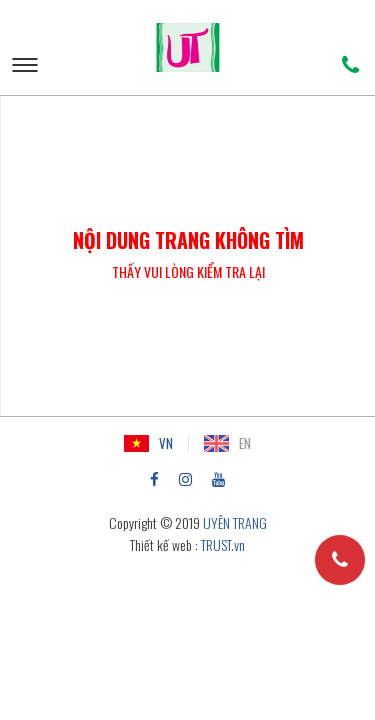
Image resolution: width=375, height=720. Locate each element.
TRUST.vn (223, 544)
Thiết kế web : (164, 544)
